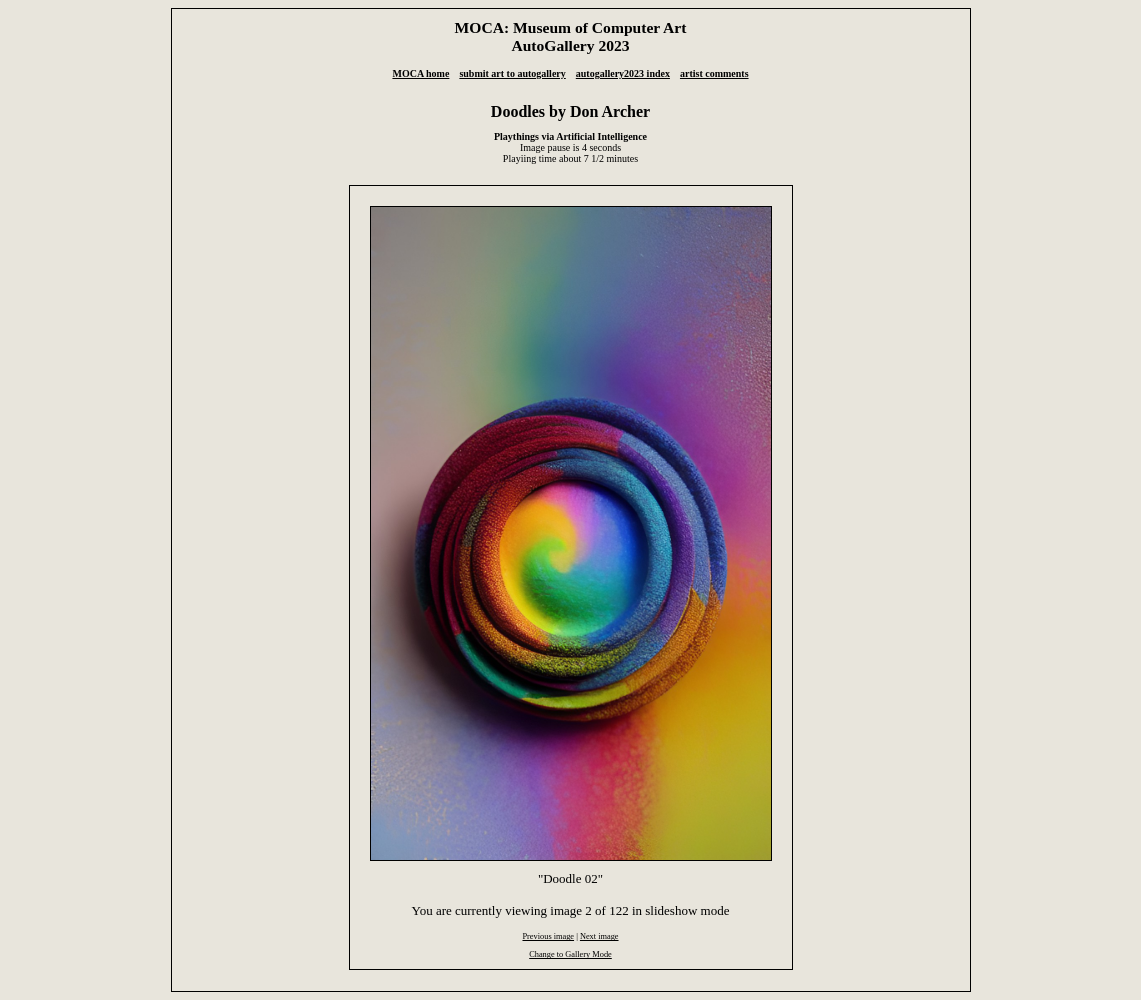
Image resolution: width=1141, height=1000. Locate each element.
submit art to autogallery (512, 73)
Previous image (548, 936)
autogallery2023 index (623, 73)
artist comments (714, 73)
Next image (599, 936)
